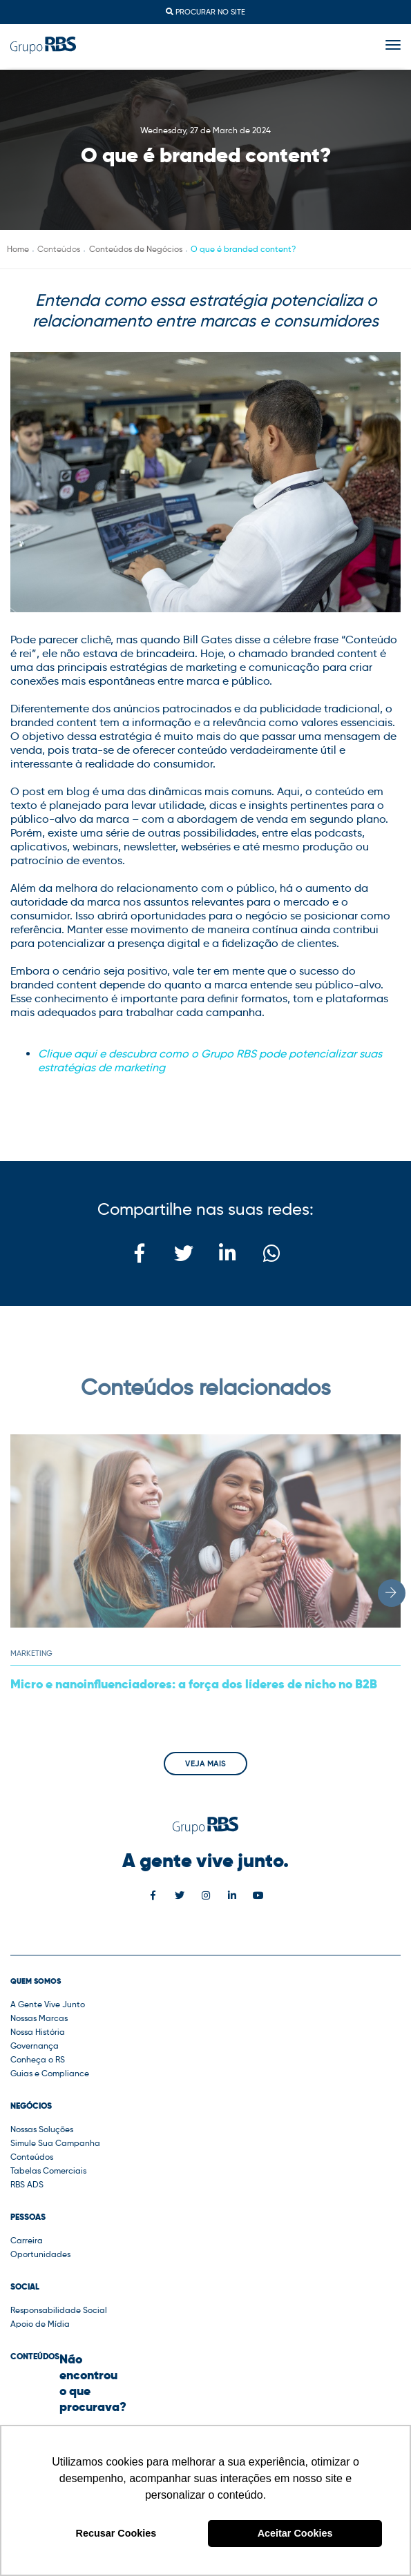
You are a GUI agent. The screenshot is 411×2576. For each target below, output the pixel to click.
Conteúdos (31, 2156)
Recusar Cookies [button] (116, 2533)
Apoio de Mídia (40, 2324)
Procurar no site (205, 12)
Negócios (31, 2105)
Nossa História (37, 2032)
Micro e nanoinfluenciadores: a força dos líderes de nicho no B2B (193, 1684)
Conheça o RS (37, 2059)
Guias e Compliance (49, 2073)
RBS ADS (27, 2184)
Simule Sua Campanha (55, 2143)
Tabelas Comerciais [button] (48, 2170)
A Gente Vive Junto (47, 2004)
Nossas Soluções (41, 2129)
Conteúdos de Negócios (135, 249)
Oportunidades (40, 2254)
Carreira (26, 2240)
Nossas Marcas (39, 2018)
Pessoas (28, 2217)
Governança (34, 2045)
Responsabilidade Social (58, 2310)
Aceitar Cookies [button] (295, 2533)
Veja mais (205, 1763)
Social (24, 2286)
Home (18, 249)
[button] (391, 1593)
